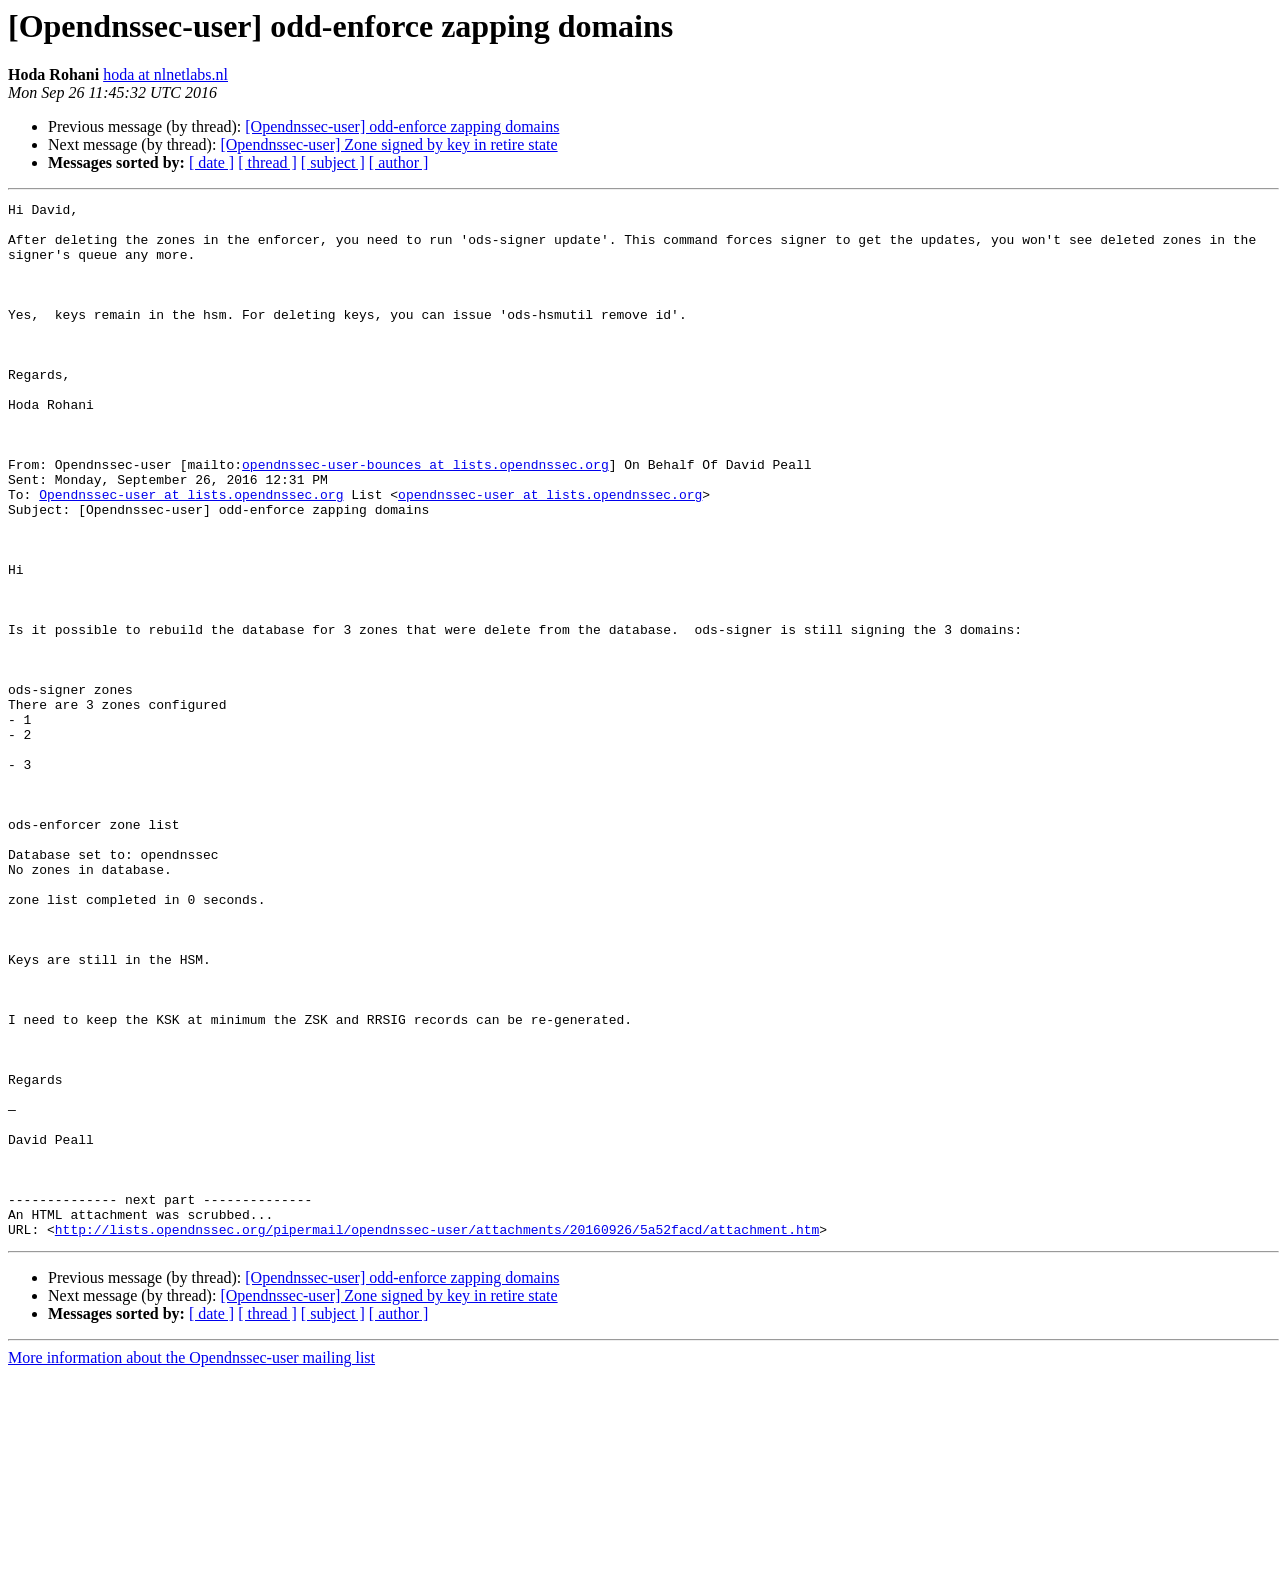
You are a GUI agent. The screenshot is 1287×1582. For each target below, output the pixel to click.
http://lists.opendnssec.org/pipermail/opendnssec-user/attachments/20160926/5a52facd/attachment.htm (437, 1436)
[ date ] (211, 162)
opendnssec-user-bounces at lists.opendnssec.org (425, 518)
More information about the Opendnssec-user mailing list (191, 1564)
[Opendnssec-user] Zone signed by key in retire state (388, 144)
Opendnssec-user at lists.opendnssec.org (191, 554)
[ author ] (399, 162)
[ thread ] (267, 162)
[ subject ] (333, 162)
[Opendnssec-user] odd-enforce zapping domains (402, 126)
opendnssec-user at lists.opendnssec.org (550, 554)
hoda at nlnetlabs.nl (165, 74)
